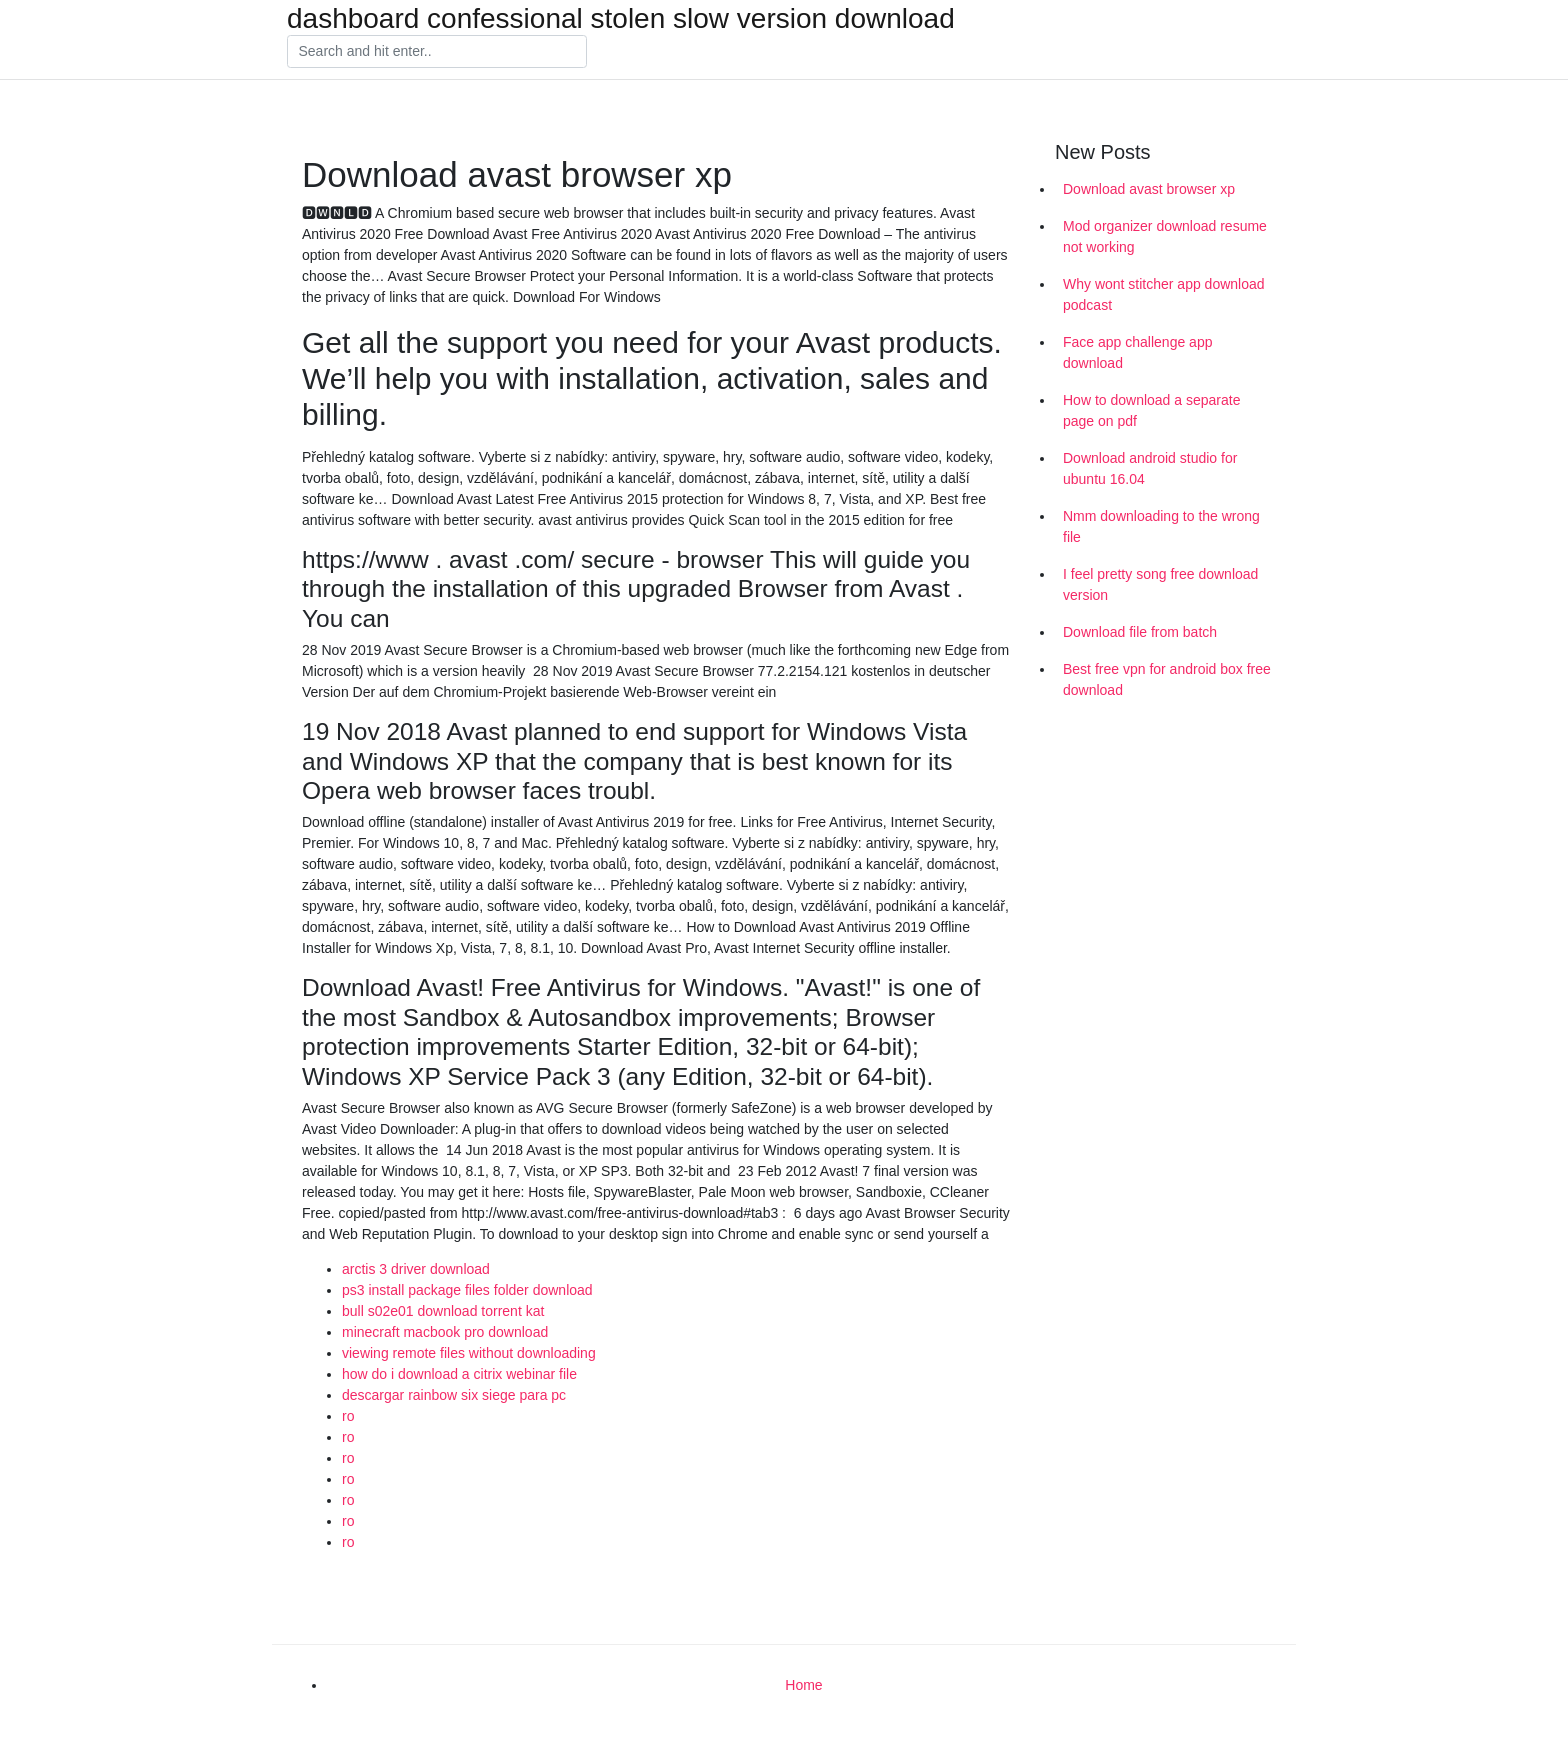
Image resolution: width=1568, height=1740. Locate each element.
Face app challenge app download (1137, 352)
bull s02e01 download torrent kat (443, 1311)
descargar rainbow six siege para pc (454, 1395)
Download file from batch (1140, 632)
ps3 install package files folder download (467, 1290)
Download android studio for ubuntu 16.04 (1150, 468)
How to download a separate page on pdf (1151, 410)
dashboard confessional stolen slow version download (621, 19)
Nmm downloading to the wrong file (1161, 526)
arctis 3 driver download (416, 1269)
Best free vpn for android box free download (1167, 679)
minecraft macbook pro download (445, 1332)
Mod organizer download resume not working (1165, 236)
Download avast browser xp (1149, 189)
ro (348, 1416)
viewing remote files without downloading (469, 1353)
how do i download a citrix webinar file (459, 1374)
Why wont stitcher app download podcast (1164, 294)
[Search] (437, 52)
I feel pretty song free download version (1160, 584)
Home (803, 1685)
